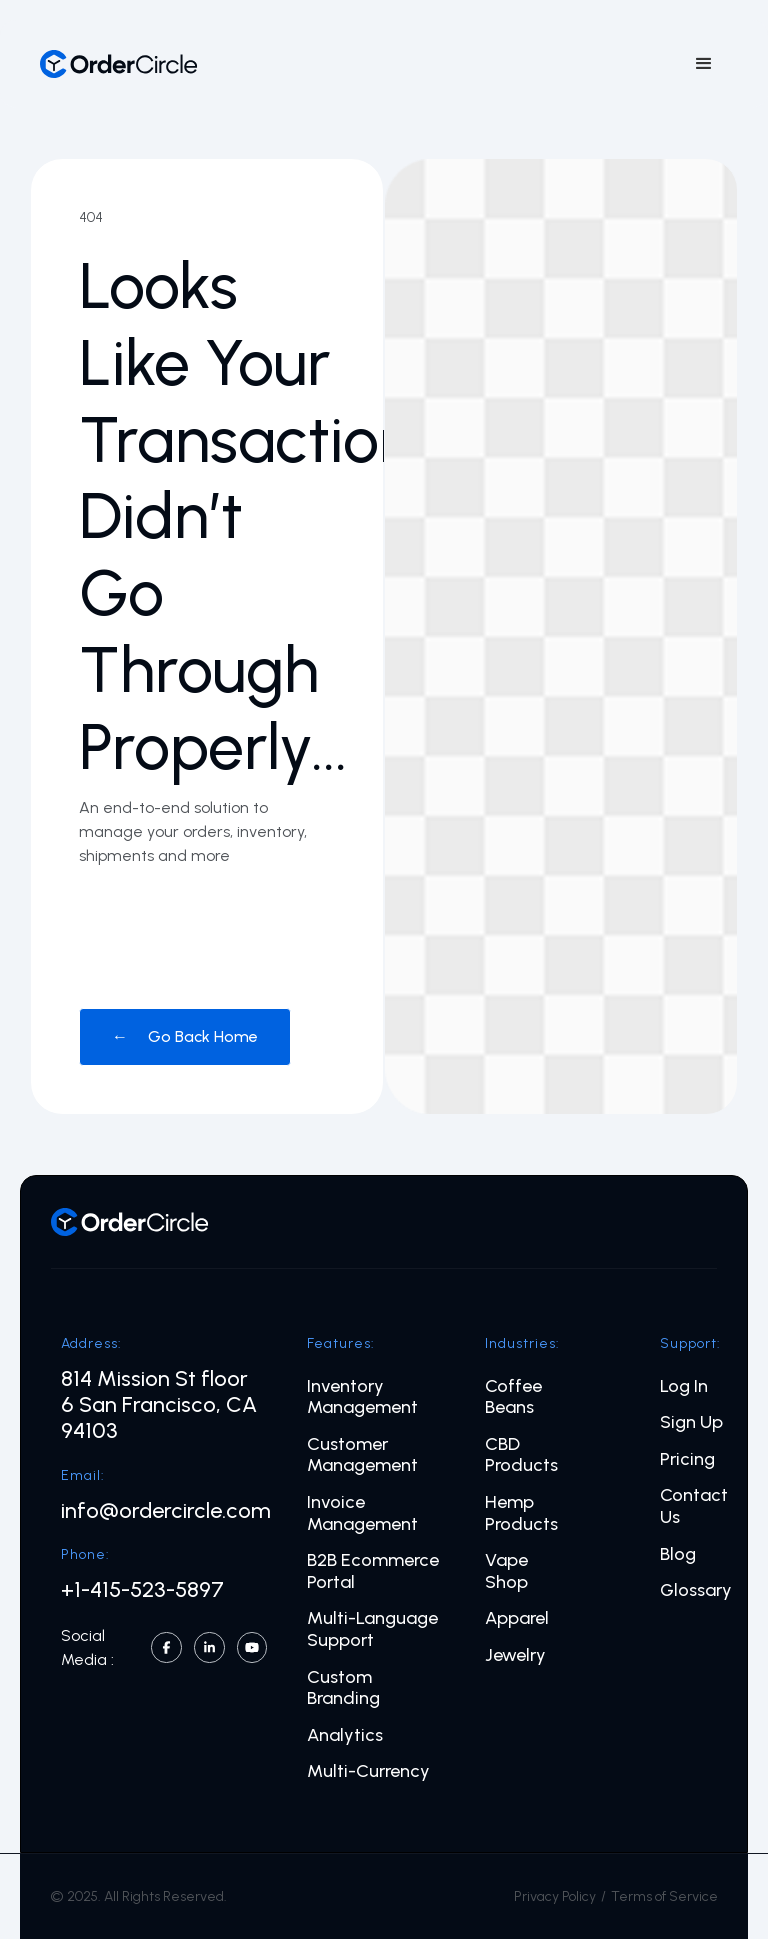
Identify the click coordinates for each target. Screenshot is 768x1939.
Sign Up (691, 1422)
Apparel (517, 1618)
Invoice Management (362, 1513)
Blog (678, 1554)
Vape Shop (506, 1571)
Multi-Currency (368, 1771)
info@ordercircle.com (166, 1511)
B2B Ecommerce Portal (373, 1571)
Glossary (696, 1590)
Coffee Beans (513, 1397)
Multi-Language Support (372, 1629)
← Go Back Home (185, 1036)
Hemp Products (521, 1513)
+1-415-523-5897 (142, 1590)
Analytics (345, 1735)
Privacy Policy (555, 1896)
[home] (119, 64)
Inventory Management (362, 1397)
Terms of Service (664, 1896)
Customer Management (362, 1455)
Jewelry (515, 1655)
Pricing (687, 1459)
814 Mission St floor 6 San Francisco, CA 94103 (159, 1405)
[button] (704, 64)
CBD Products (521, 1455)
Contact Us (694, 1506)
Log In (684, 1386)
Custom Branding (343, 1688)
